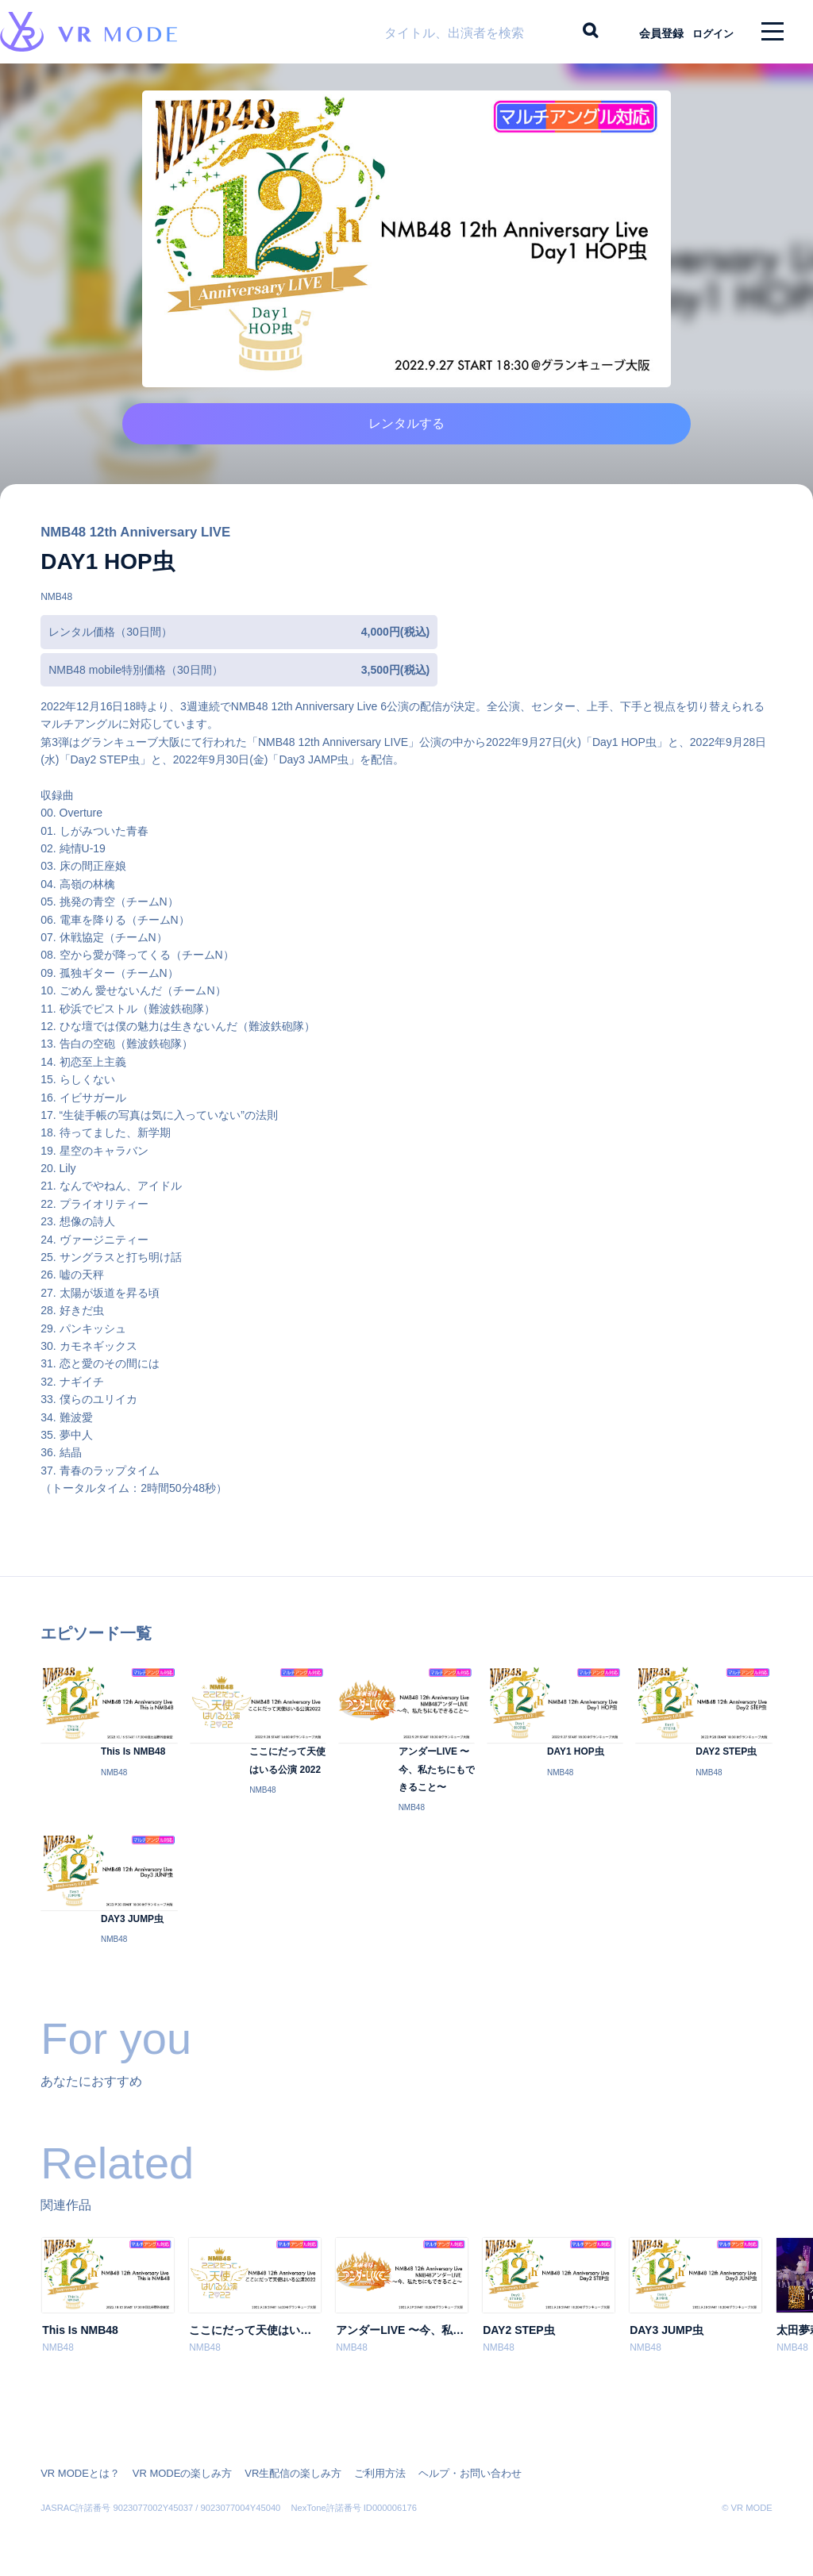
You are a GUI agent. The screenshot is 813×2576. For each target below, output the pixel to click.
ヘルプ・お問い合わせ (440, 2468)
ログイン (706, 31)
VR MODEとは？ (77, 2468)
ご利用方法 (357, 2468)
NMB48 (56, 621)
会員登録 (647, 31)
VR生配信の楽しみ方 (276, 2468)
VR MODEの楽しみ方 (172, 2468)
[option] (107, 2325)
